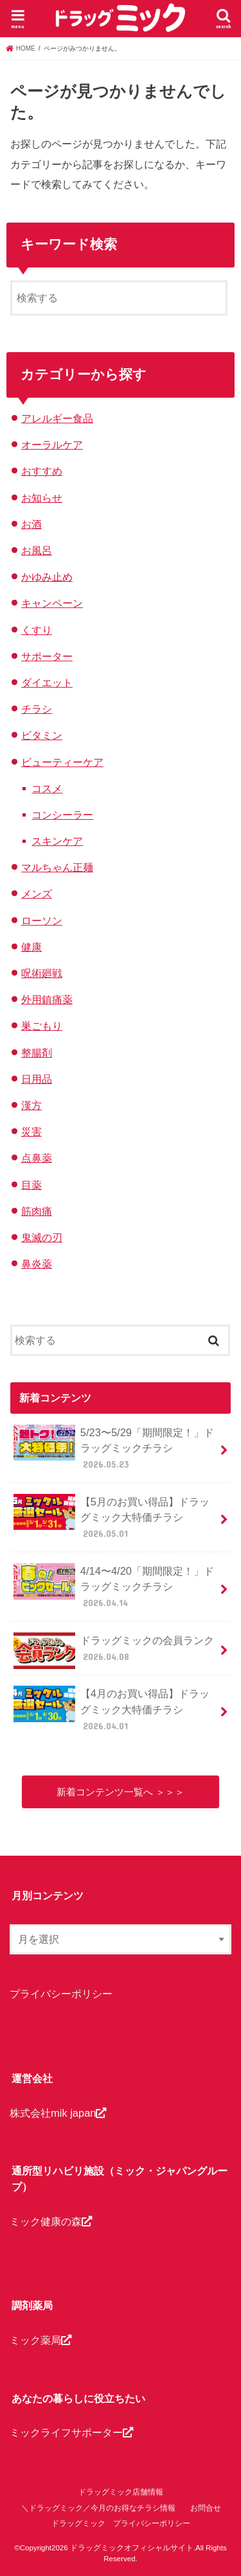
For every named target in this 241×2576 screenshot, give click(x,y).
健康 (31, 947)
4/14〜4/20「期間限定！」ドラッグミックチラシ (113, 1586)
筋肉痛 (36, 1211)
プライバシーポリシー (61, 1993)
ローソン (41, 920)
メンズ (36, 893)
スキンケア (57, 841)
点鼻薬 (36, 1158)
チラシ (36, 709)
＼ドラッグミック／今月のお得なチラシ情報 (98, 2508)
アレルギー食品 (57, 418)
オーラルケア (52, 444)
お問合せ (205, 2508)
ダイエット (47, 682)
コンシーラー (62, 814)
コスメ (46, 788)
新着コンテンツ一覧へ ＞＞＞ (120, 1792)
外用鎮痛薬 (47, 999)
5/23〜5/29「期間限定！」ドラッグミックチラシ (113, 1448)
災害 (31, 1131)
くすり (36, 630)
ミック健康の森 (51, 2221)
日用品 (36, 1079)
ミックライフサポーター (71, 2432)
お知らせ (41, 498)
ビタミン (41, 735)
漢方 (31, 1105)
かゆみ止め (47, 576)
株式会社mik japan (58, 2113)
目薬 (31, 1185)
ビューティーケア (62, 762)
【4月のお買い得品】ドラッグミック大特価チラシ (111, 1709)
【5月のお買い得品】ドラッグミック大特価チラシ (111, 1517)
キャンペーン (52, 603)
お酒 (31, 524)
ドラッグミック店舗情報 (120, 2492)
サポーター (47, 656)
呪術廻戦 (41, 973)
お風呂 (36, 550)
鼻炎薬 (36, 1263)
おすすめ (41, 471)
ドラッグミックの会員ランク (113, 1650)
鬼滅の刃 (41, 1237)
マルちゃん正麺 (57, 867)
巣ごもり (41, 1025)
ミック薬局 (40, 2340)
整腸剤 (36, 1052)
